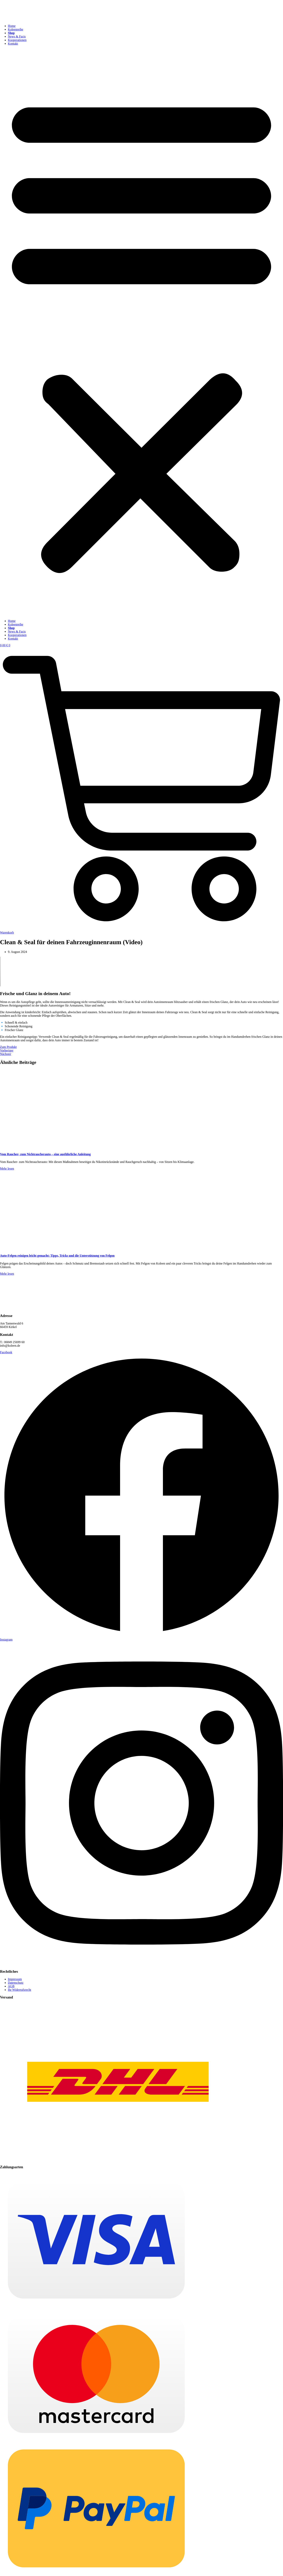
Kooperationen (17, 40)
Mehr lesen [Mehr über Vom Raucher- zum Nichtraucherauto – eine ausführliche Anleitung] (7, 1168)
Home (12, 26)
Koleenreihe (15, 29)
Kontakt (13, 43)
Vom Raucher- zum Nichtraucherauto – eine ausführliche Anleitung (45, 1154)
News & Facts (17, 36)
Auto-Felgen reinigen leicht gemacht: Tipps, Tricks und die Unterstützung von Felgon (57, 1255)
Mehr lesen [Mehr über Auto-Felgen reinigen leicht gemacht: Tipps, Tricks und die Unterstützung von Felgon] (7, 1273)
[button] (141, 332)
